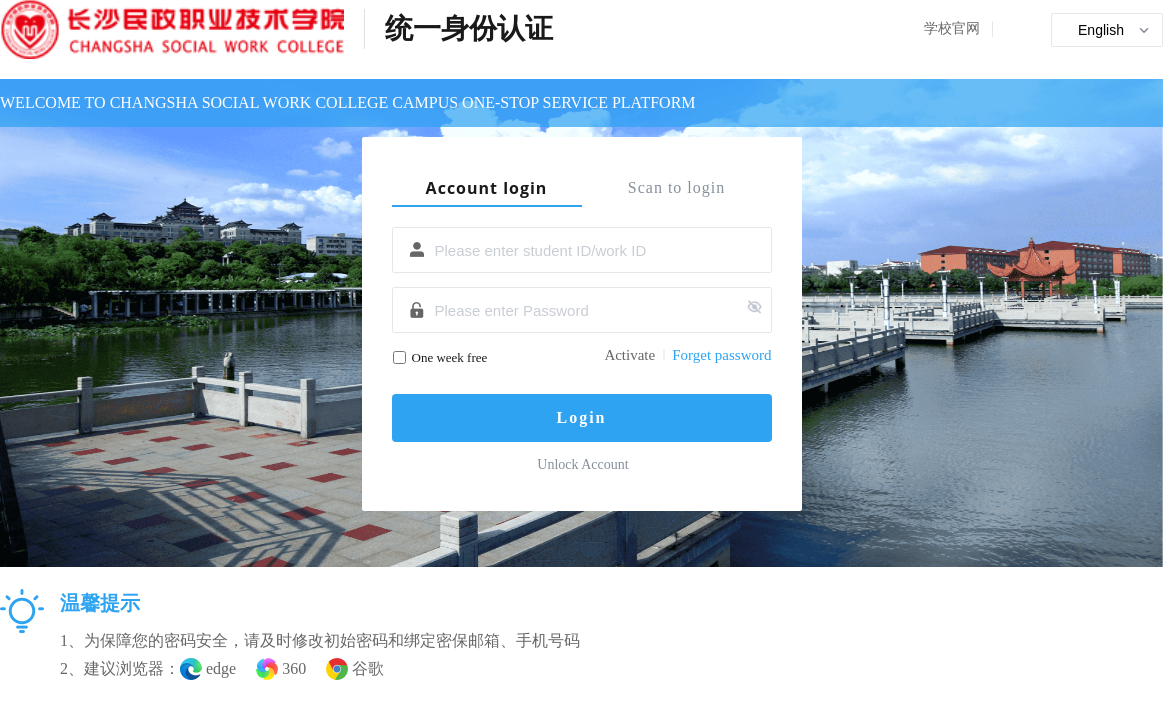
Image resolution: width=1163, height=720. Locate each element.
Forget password (721, 355)
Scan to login (676, 187)
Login (581, 417)
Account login (487, 188)
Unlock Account (582, 464)
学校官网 (952, 28)
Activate (629, 355)
